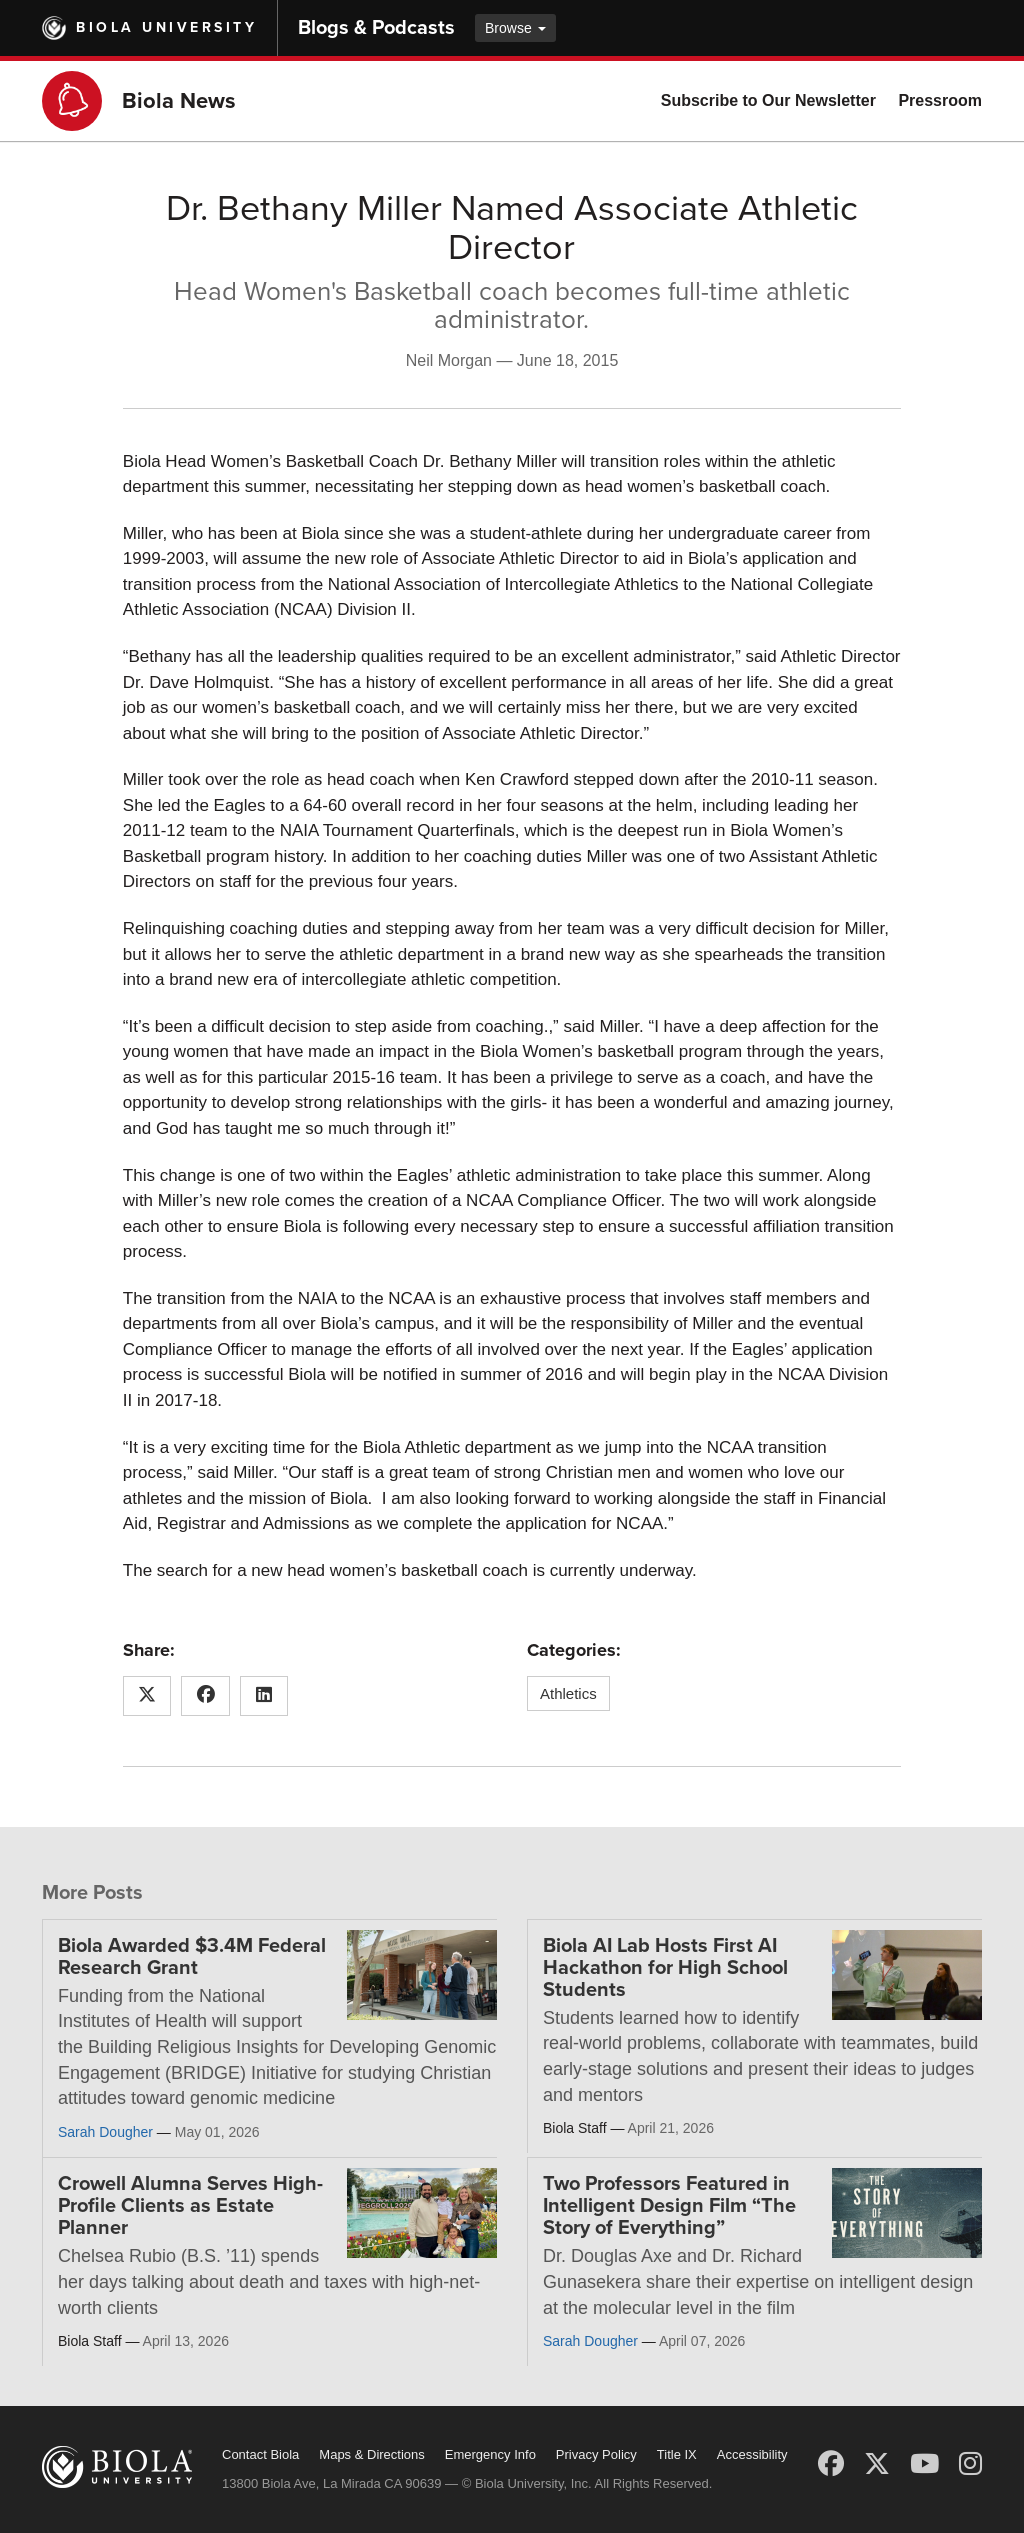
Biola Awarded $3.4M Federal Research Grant (192, 1957)
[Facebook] (831, 2464)
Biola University (166, 27)
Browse (515, 28)
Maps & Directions (371, 2454)
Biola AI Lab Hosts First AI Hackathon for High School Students (665, 1968)
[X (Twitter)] (877, 2464)
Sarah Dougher (105, 2132)
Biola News (179, 101)
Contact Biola (260, 2454)
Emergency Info (490, 2454)
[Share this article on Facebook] (205, 1696)
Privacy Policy (596, 2454)
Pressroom (940, 100)
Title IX (677, 2454)
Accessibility (752, 2454)
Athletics (568, 1693)
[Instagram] (970, 2464)
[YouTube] (924, 2464)
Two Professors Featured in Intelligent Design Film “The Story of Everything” (669, 2206)
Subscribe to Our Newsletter (768, 100)
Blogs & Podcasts (376, 28)
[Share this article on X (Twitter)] (147, 1696)
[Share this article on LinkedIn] (264, 1696)
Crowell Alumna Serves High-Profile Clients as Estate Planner (190, 2206)
